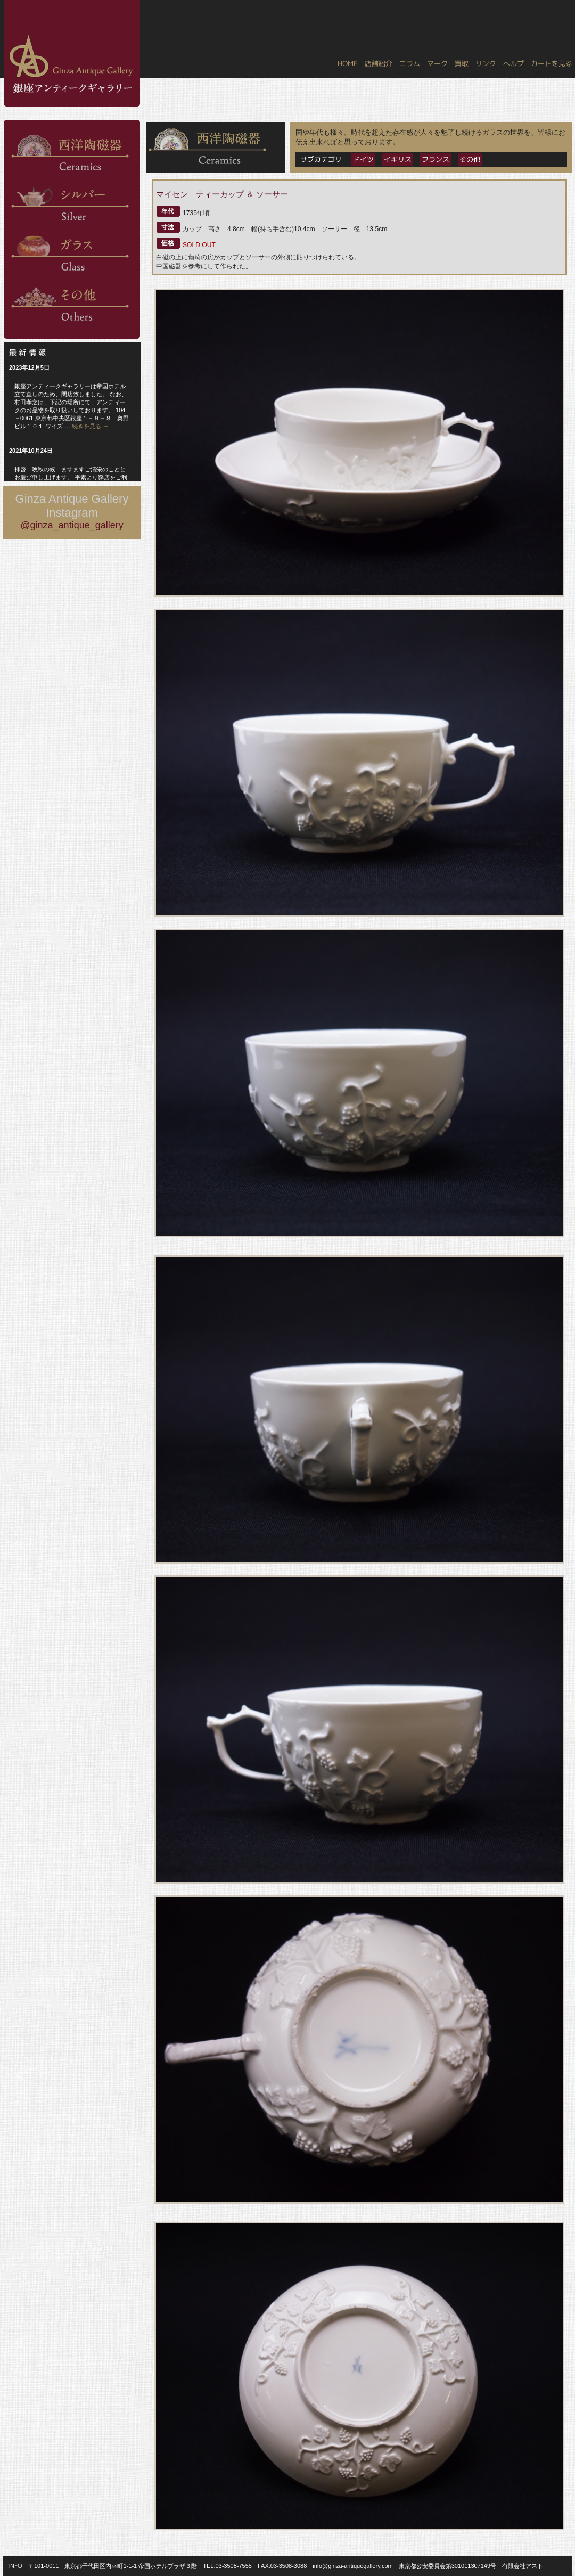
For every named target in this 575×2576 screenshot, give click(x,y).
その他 (469, 159)
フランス (435, 159)
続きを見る (90, 426)
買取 (462, 63)
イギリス (398, 159)
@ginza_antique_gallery (71, 525)
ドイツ (363, 159)
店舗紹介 (378, 63)
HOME (348, 63)
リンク (485, 63)
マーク (437, 63)
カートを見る (551, 63)
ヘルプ (513, 63)
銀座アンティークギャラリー (11, 0)
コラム (409, 63)
